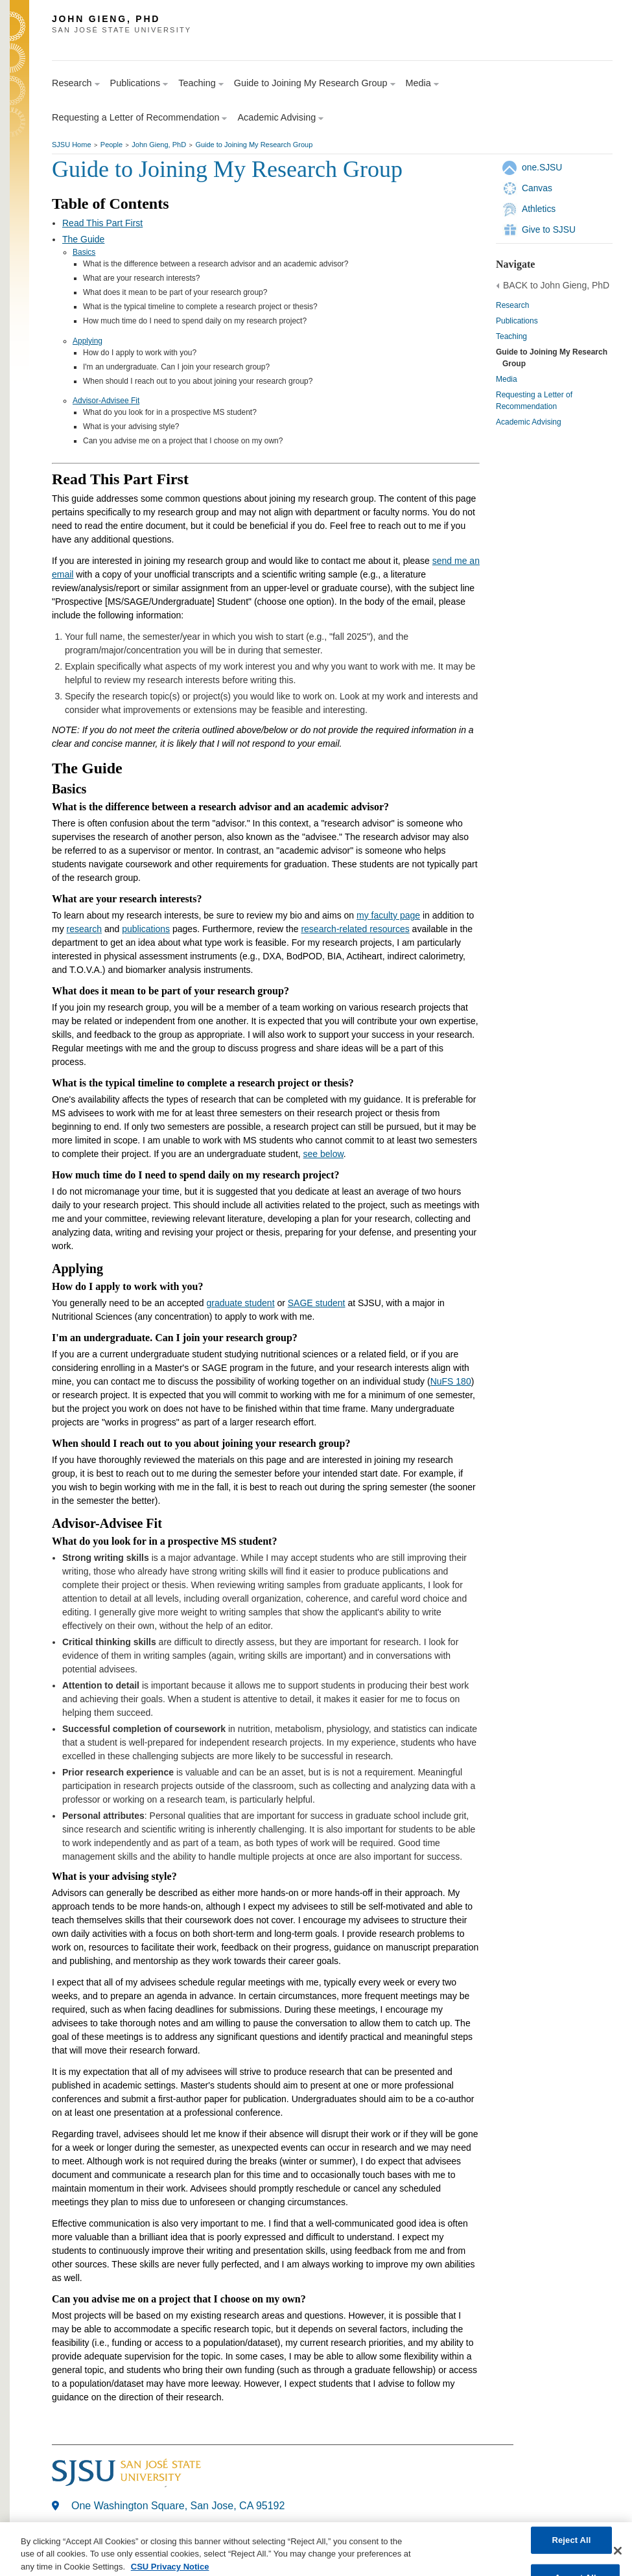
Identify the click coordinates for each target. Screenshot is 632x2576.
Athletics (539, 209)
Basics (84, 252)
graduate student (240, 1303)
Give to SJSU (549, 229)
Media (506, 379)
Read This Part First (102, 223)
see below (323, 1154)
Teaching (511, 336)
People (111, 144)
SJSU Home (71, 144)
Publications (517, 320)
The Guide (83, 239)
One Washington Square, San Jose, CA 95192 (178, 2505)
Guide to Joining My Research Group (253, 144)
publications (146, 929)
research (84, 929)
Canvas (537, 188)
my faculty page (388, 915)
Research (512, 305)
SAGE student (316, 1303)
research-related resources (355, 929)
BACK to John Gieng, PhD (556, 285)
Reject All (571, 2546)
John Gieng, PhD (159, 144)
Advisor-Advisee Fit (106, 400)
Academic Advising (528, 422)
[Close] (617, 2556)
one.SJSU (542, 167)
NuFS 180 (450, 1381)
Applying (87, 340)
